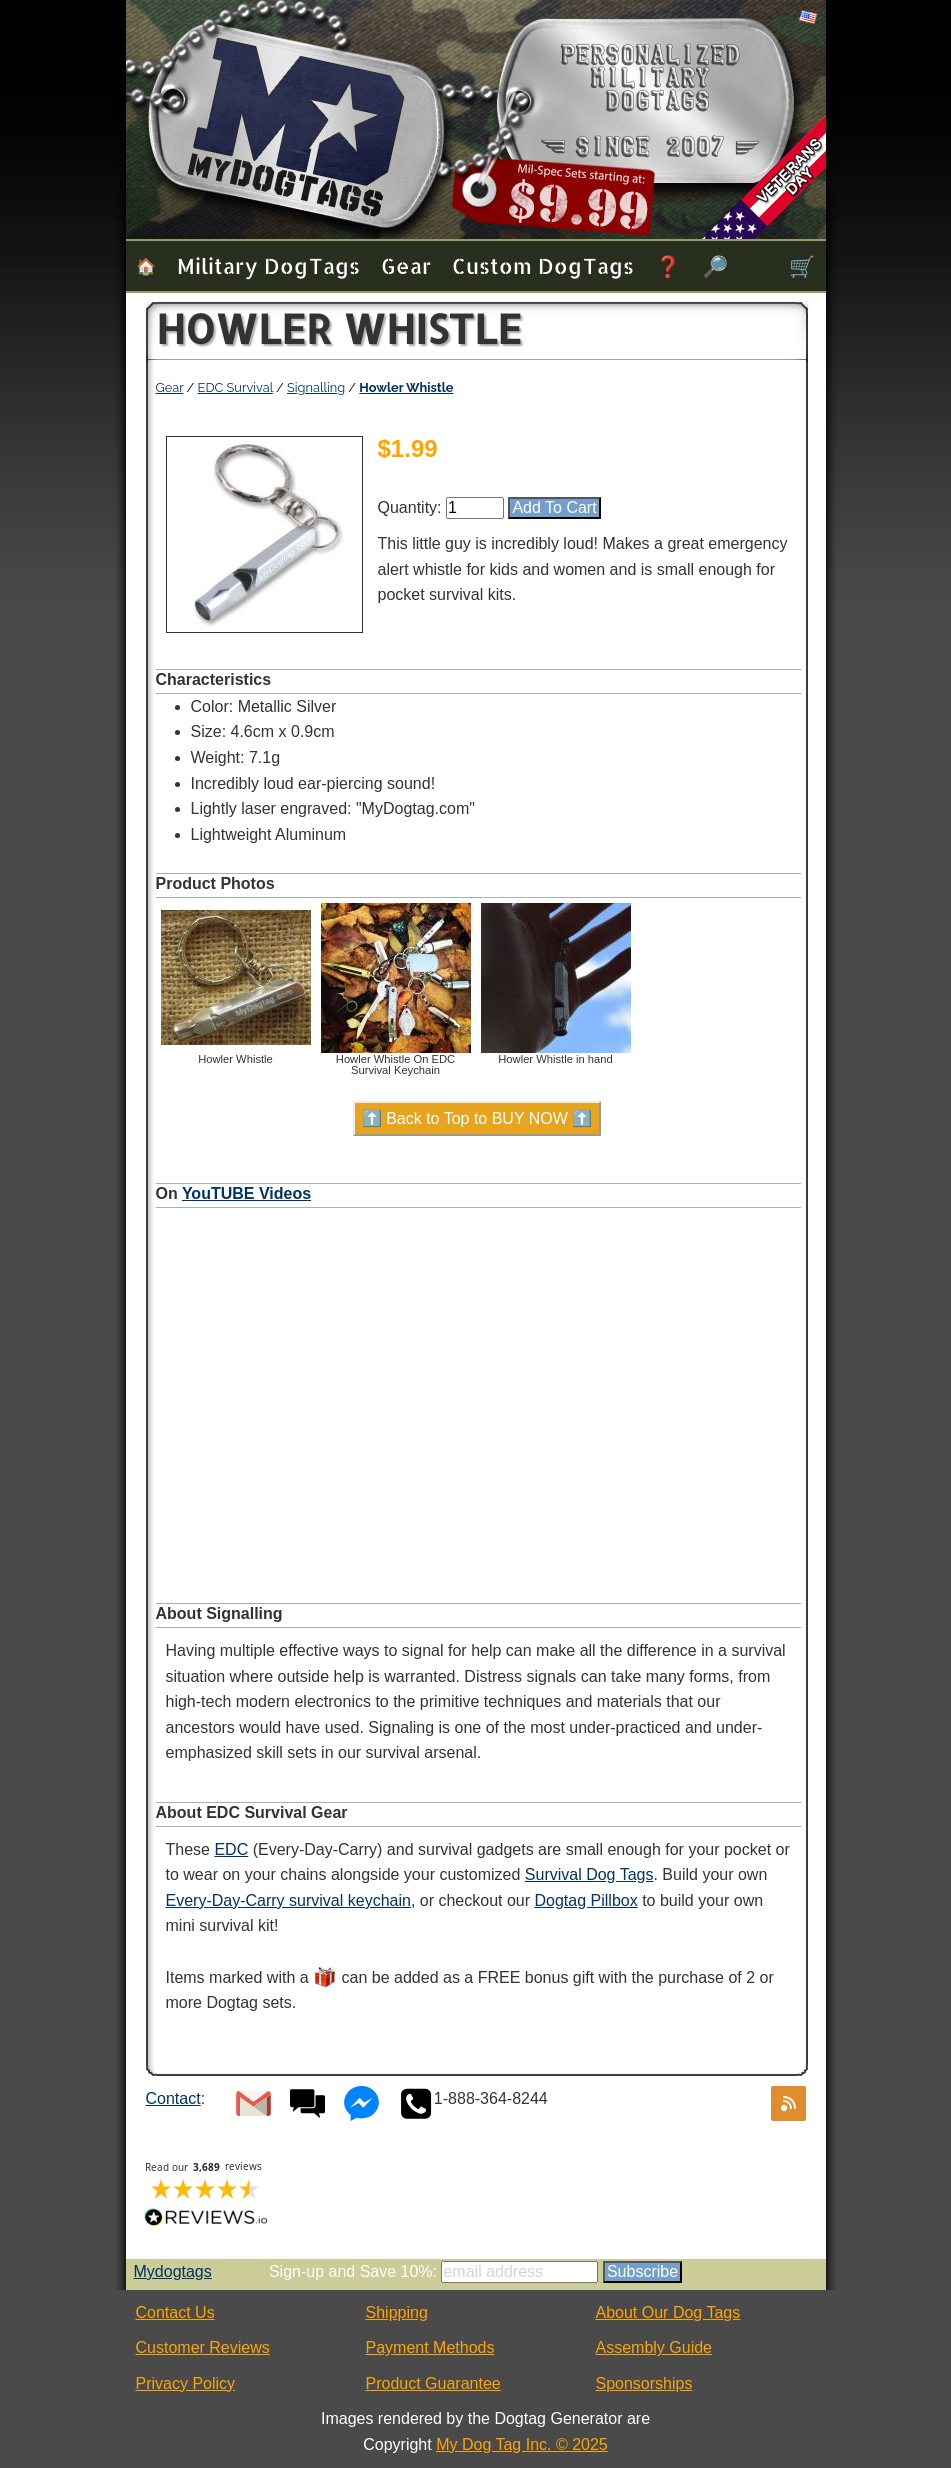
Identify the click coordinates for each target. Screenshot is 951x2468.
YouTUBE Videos (246, 1193)
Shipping (397, 2312)
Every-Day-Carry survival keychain (288, 1900)
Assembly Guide (654, 2347)
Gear (406, 265)
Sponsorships (644, 2383)
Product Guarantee (433, 2383)
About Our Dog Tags (668, 2312)
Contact (173, 2098)
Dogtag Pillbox (586, 1900)
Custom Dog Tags (543, 265)
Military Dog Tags (268, 265)
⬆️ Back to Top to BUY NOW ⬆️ (477, 1118)
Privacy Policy (186, 2383)
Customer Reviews (203, 2347)
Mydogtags (173, 2271)
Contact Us (175, 2312)
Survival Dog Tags (589, 1874)
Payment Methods (430, 2347)
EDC (231, 1849)
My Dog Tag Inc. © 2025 (522, 2444)
